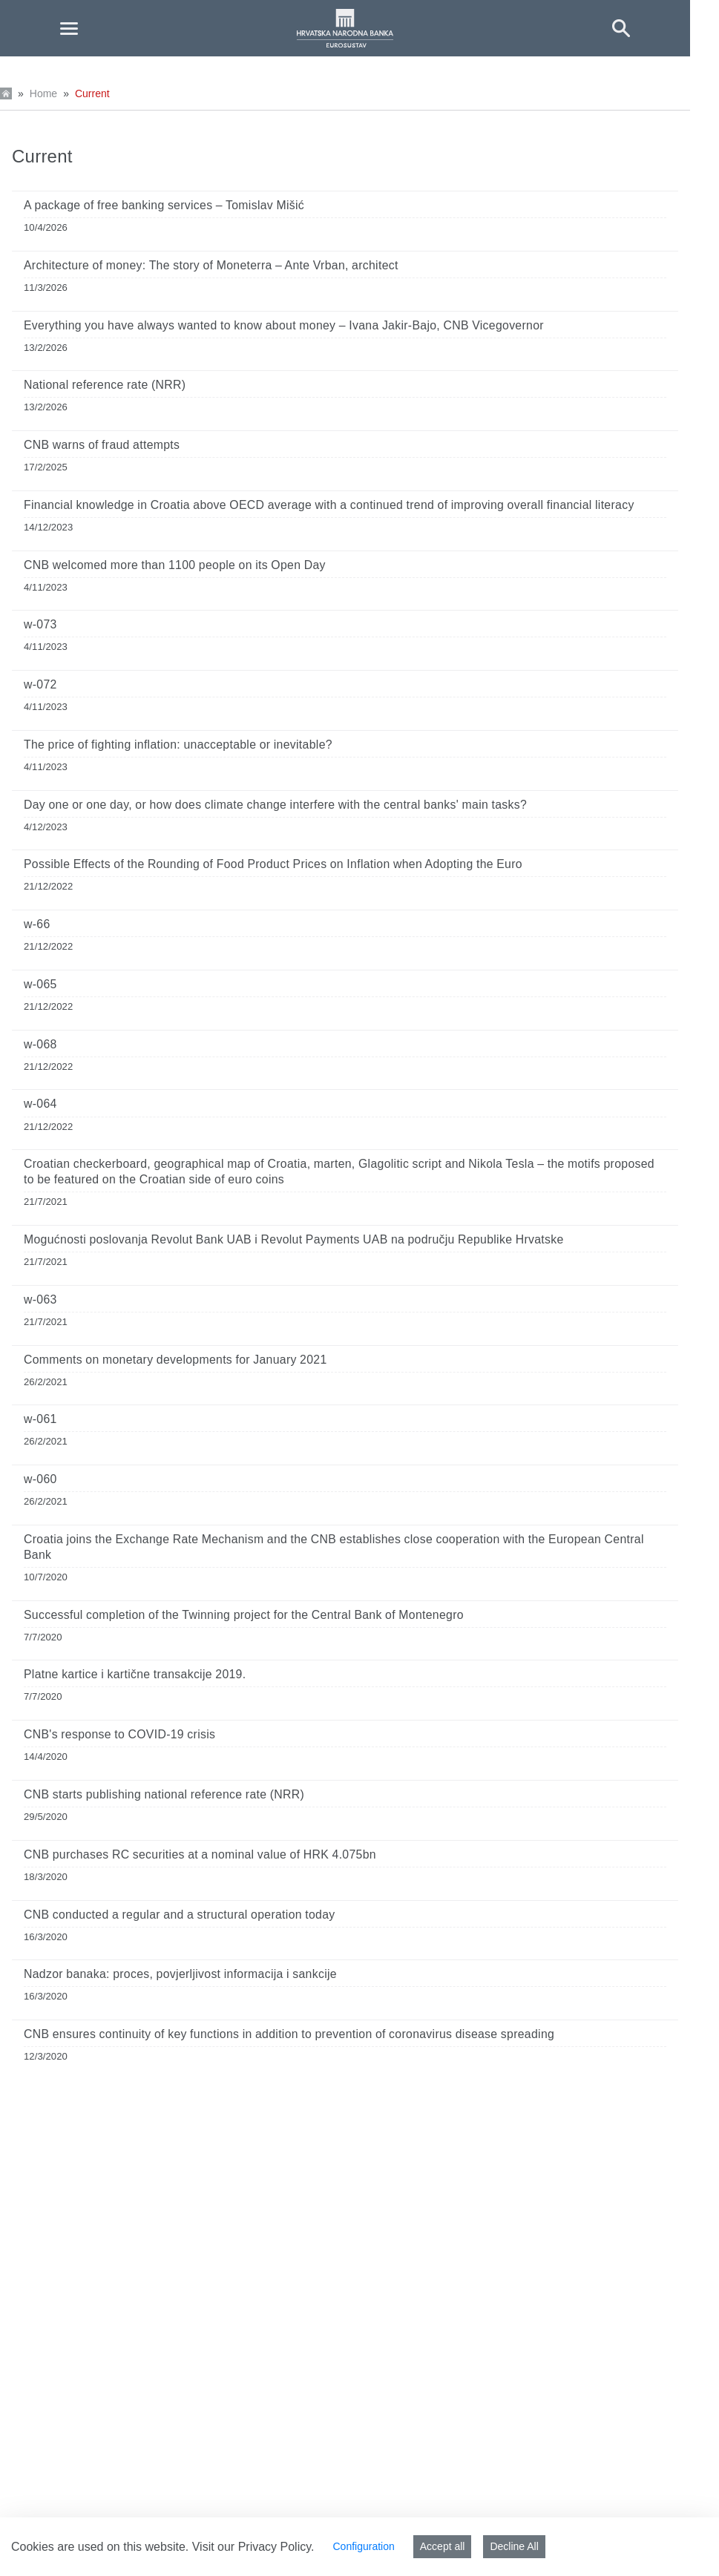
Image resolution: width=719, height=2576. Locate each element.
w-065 (40, 984)
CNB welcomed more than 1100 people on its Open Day (175, 565)
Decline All (514, 2546)
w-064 (40, 1103)
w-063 (40, 1299)
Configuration (363, 2546)
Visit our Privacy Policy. (253, 2546)
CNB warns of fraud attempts (102, 444)
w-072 (40, 684)
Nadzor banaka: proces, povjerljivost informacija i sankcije (180, 1974)
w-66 (37, 924)
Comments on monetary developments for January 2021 (175, 1359)
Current (92, 93)
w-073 (40, 624)
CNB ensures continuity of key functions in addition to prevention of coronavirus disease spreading (289, 2034)
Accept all (442, 2546)
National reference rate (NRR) (105, 384)
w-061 (40, 1419)
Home (43, 93)
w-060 (40, 1479)
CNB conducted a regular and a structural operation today (179, 1914)
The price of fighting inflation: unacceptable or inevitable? (178, 744)
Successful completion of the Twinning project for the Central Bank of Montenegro (244, 1615)
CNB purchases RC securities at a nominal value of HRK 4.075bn (200, 1854)
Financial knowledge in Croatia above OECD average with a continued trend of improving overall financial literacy (329, 505)
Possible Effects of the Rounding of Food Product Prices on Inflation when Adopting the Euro (273, 864)
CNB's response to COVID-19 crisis (119, 1734)
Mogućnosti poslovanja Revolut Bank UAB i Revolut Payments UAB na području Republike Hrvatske (294, 1239)
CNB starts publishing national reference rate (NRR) (164, 1794)
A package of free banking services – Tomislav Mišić (164, 205)
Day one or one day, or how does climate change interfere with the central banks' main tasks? (275, 804)
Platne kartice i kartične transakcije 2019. (135, 1674)
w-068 (40, 1044)
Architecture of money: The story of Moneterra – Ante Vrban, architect (211, 265)
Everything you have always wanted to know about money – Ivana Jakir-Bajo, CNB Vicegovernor (284, 325)
